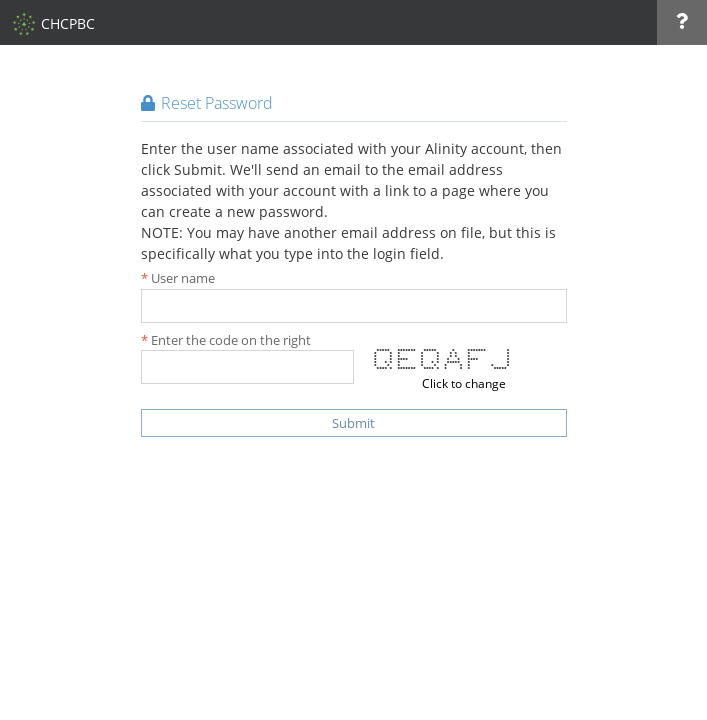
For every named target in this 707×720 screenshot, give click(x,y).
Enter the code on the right (231, 340)
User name (183, 278)
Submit (353, 423)
